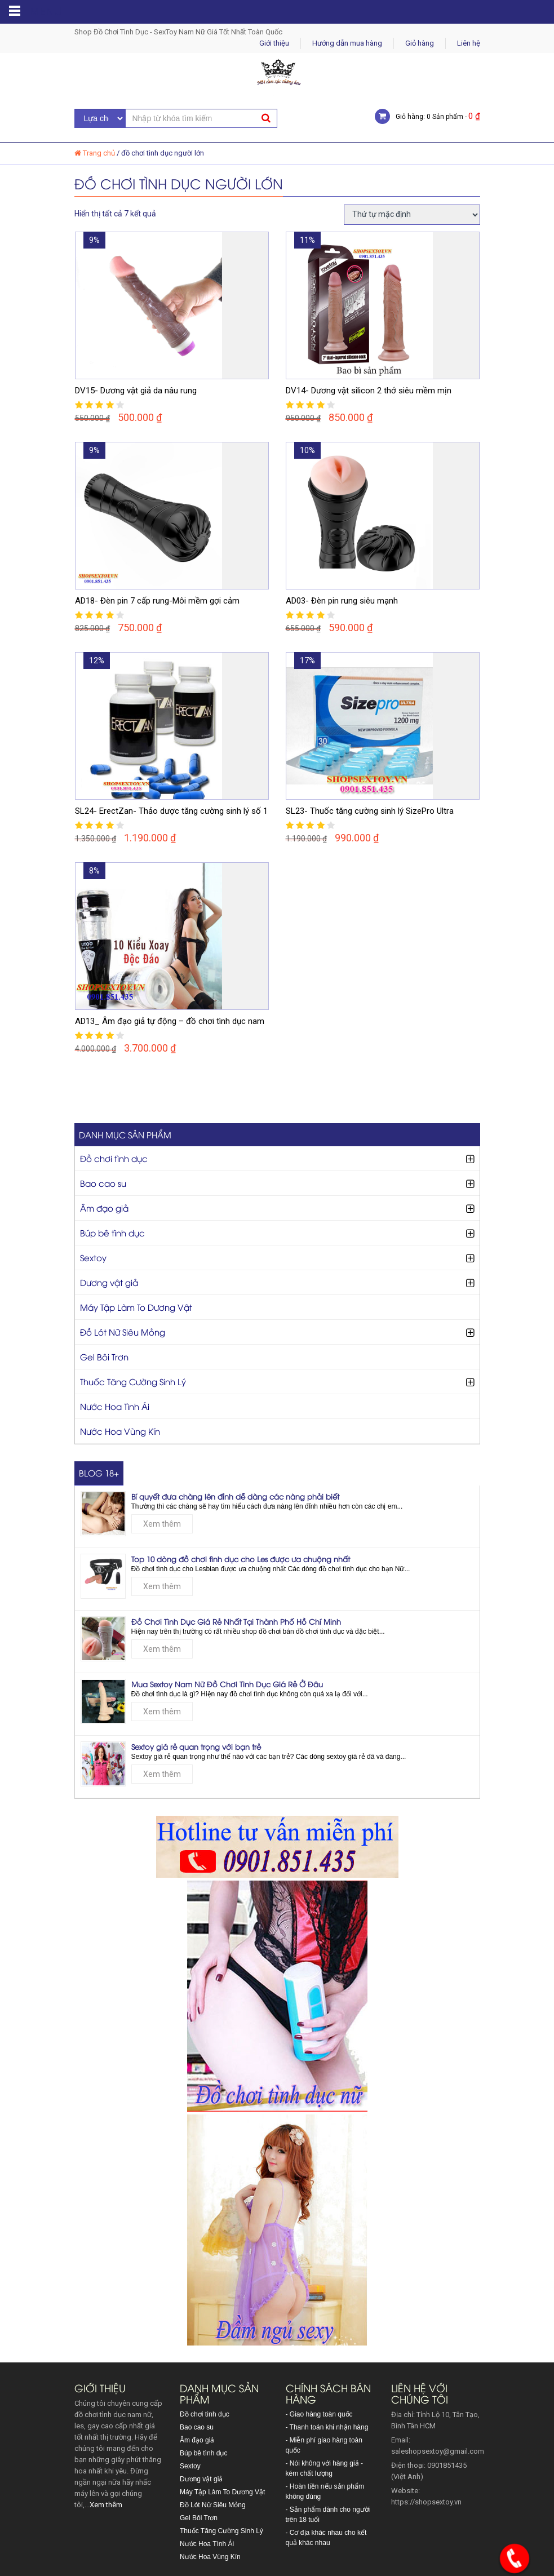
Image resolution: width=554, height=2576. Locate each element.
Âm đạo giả (104, 1207)
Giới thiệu (274, 43)
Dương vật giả (109, 1282)
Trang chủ (99, 153)
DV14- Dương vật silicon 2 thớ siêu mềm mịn (368, 390)
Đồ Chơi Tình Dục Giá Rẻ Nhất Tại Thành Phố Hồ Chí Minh (236, 1621)
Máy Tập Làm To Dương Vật (136, 1307)
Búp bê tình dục (112, 1232)
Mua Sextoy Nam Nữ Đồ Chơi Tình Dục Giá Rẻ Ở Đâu (227, 1684)
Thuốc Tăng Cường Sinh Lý (133, 1381)
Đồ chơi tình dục (114, 1158)
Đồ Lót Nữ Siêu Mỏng (122, 1331)
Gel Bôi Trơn (104, 1356)
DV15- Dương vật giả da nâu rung (136, 390)
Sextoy (93, 1257)
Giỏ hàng (419, 43)
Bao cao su (103, 1183)
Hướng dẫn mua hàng (347, 43)
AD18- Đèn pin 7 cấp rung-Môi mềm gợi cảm (157, 601)
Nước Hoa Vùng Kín (120, 1430)
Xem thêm (162, 1523)
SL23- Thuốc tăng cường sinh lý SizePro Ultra (370, 811)
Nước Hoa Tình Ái (114, 1406)
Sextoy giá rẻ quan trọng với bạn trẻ (196, 1746)
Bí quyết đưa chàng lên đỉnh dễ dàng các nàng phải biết (235, 1496)
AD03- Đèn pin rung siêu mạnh (342, 601)
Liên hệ (468, 43)
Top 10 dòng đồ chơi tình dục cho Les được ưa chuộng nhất (240, 1559)
